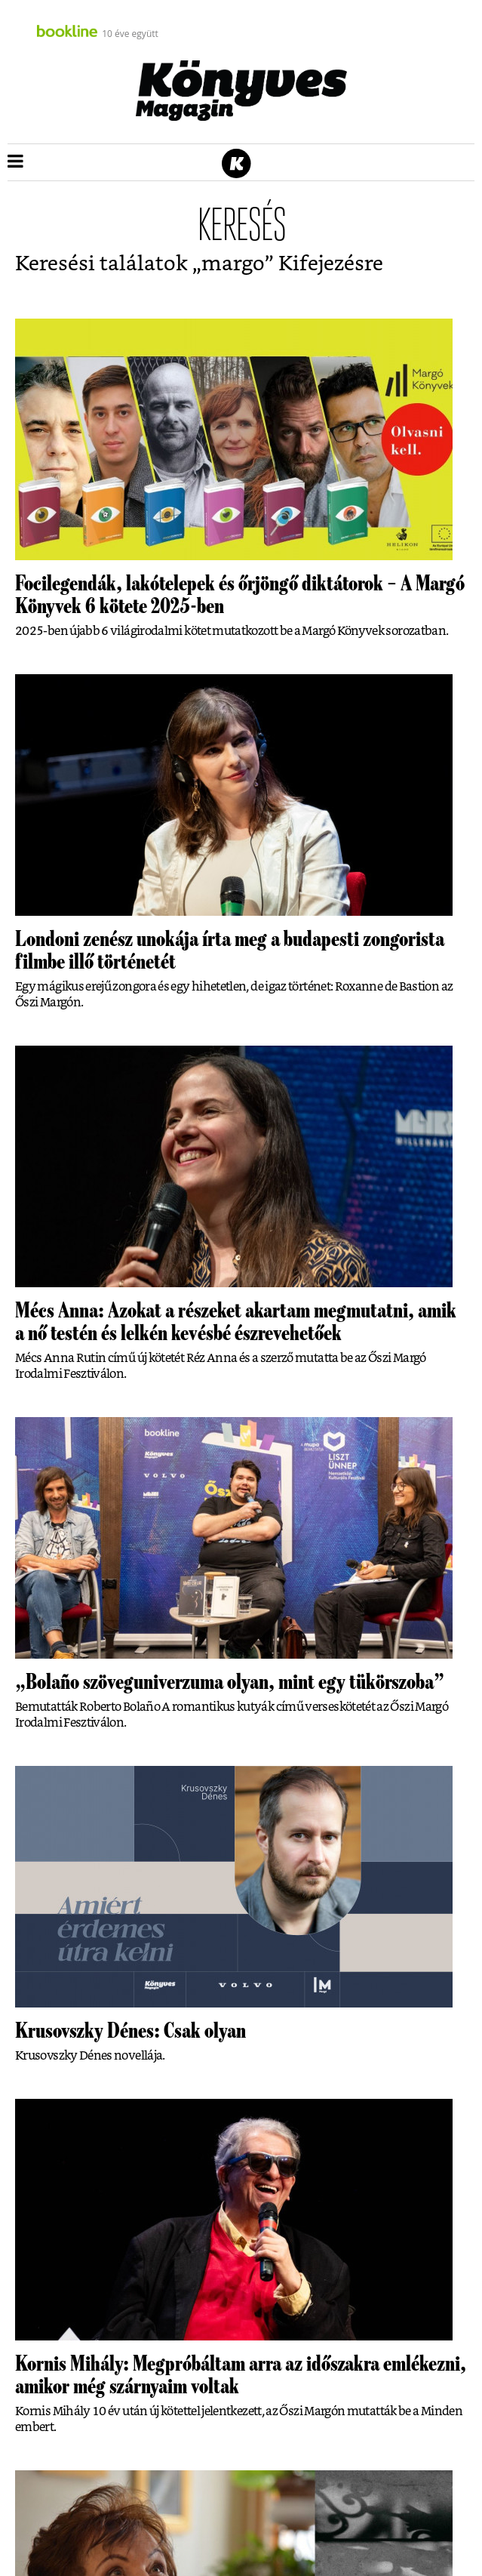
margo (233, 264)
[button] (15, 162)
